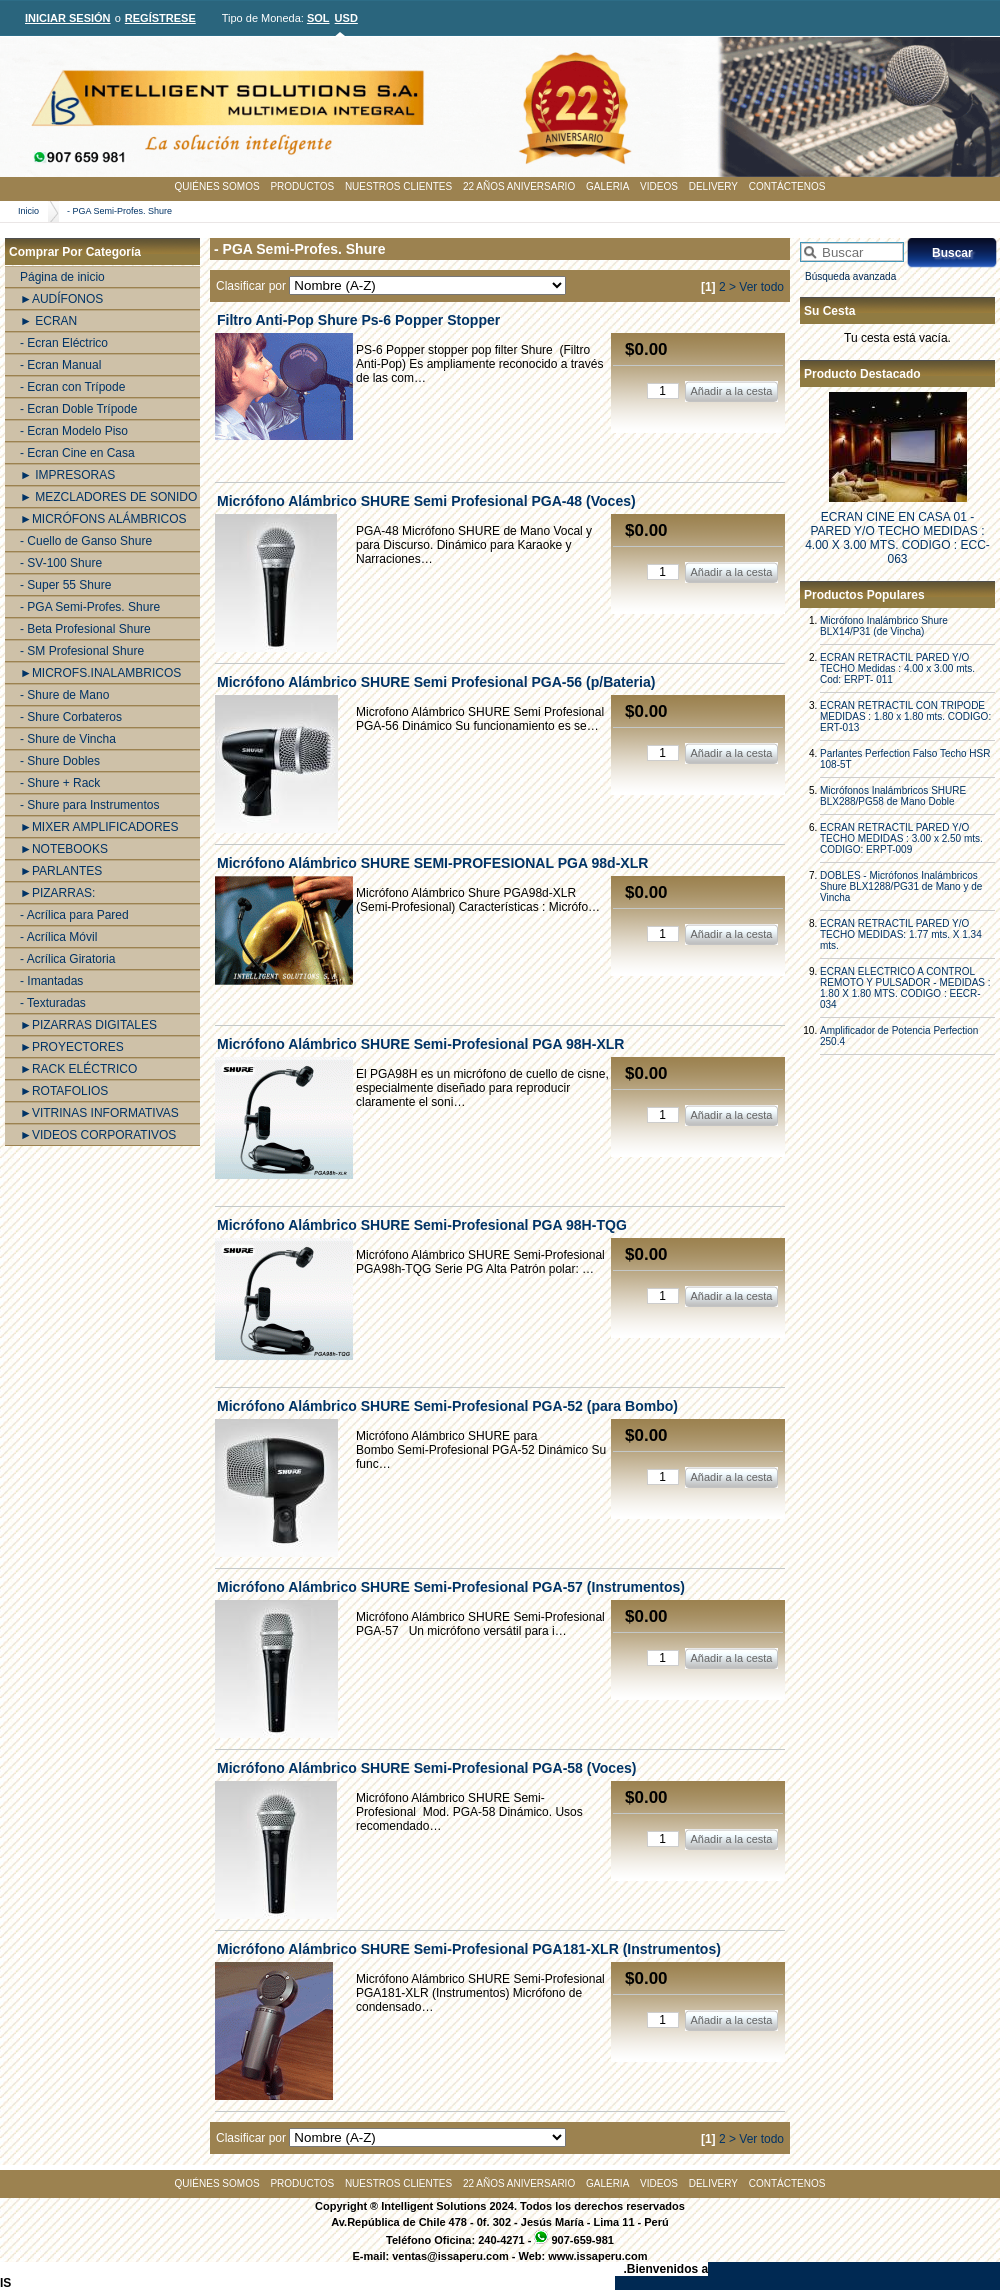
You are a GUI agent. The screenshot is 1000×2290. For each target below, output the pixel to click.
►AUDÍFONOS (61, 299)
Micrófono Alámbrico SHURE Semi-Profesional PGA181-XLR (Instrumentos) (469, 1949)
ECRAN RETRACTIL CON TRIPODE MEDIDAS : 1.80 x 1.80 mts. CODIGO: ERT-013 (905, 716)
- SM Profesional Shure (82, 651)
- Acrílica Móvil (58, 937)
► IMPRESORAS (67, 475)
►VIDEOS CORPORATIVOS (98, 1135)
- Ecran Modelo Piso (74, 431)
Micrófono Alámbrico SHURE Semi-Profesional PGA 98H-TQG (422, 1225)
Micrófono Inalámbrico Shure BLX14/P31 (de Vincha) (884, 626)
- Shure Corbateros (71, 717)
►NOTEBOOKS (64, 849)
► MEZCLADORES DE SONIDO (108, 497)
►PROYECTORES (72, 1047)
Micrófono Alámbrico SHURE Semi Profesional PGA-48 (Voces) (426, 501)
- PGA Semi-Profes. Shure (119, 211)
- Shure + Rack (60, 783)
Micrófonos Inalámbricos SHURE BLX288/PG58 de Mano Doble (893, 796)
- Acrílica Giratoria (67, 959)
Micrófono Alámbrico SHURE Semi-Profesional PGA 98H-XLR (421, 1044)
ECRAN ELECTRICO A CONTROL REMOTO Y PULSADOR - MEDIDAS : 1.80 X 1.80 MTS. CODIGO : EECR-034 (905, 988)
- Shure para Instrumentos (89, 805)
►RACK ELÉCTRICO (78, 1069)
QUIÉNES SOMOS (217, 186)
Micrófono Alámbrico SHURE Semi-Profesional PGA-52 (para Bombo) (447, 1406)
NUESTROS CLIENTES (398, 186)
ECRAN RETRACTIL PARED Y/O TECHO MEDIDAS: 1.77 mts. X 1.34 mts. (901, 934)
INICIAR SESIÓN (68, 18)
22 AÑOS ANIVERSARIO (519, 186)
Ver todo (761, 287)
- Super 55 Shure (65, 585)
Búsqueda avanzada (850, 276)
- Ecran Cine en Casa (77, 453)
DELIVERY (713, 186)
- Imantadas (51, 981)
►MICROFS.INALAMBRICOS (100, 673)
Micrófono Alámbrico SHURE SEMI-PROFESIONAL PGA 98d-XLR (432, 863)
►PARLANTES (61, 871)
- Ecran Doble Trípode (78, 409)
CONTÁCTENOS (787, 186)
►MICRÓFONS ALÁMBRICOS (103, 519)
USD (346, 18)
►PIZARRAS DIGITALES (88, 1025)
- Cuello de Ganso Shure (86, 541)
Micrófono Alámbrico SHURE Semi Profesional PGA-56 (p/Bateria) (436, 682)
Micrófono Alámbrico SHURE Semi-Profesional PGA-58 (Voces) (426, 1768)
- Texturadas (53, 1003)
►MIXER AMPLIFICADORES (99, 827)
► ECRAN (48, 321)
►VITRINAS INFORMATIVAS (99, 1113)
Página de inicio (62, 277)
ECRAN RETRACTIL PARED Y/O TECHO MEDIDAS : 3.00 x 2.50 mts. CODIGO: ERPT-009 (901, 838)
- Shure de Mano (64, 695)
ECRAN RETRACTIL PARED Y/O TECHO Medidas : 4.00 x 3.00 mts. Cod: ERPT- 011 (897, 668)
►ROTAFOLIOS (64, 1091)
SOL (318, 18)
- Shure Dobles (60, 761)
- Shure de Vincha (68, 739)
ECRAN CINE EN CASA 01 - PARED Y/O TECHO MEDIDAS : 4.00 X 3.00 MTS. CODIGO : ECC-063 (897, 538)
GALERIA (607, 186)
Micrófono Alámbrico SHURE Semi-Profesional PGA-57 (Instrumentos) (451, 1587)
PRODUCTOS (302, 186)
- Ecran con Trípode (72, 387)
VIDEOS (659, 186)
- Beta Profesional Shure (85, 629)
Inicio (28, 211)
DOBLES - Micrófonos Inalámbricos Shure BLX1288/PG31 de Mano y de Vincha (901, 886)
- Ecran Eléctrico (64, 343)
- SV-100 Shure (61, 563)
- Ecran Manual (60, 365)
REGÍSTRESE (160, 18)
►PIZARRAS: (57, 893)
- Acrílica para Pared (74, 915)
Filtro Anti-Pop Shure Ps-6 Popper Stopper (358, 320)
